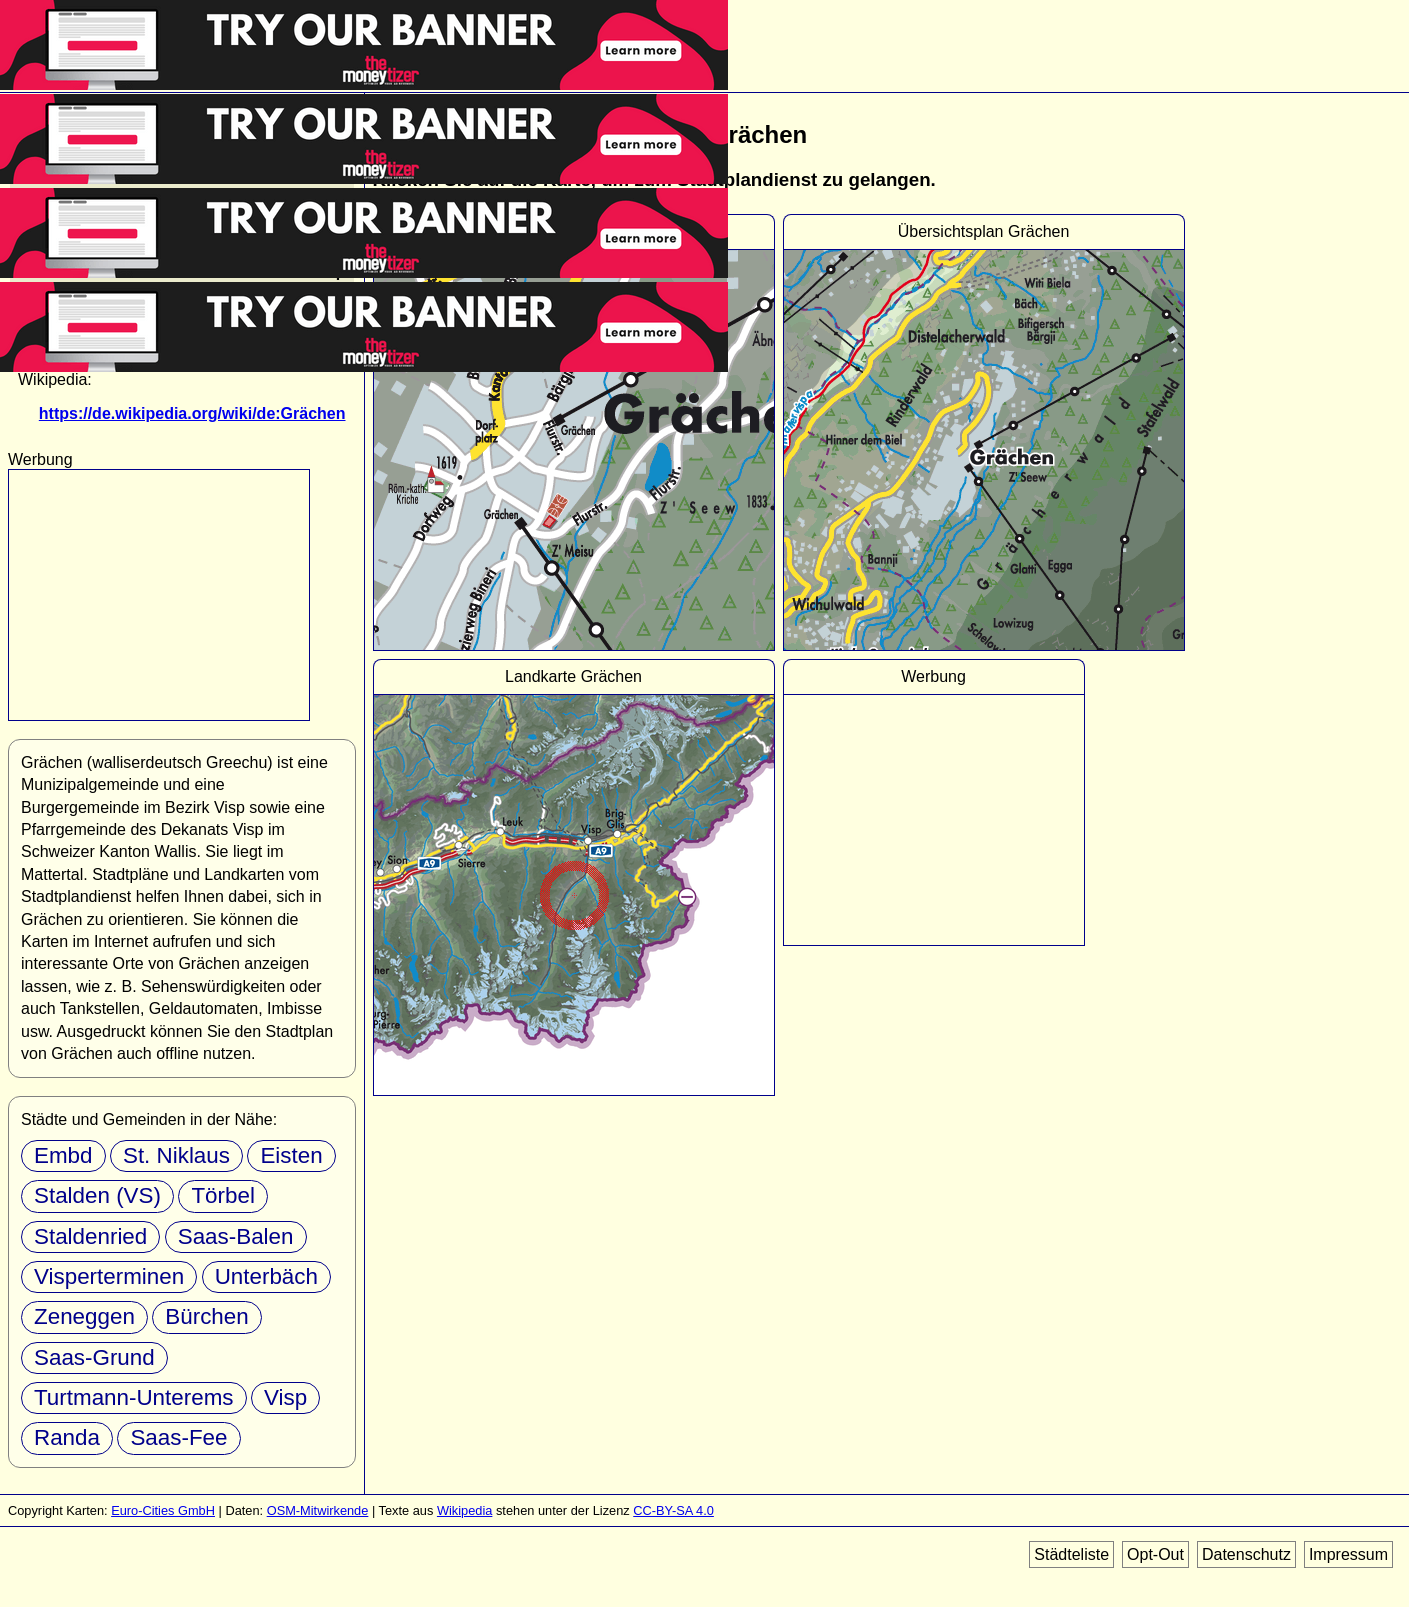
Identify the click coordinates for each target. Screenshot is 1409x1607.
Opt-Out (1155, 1554)
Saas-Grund (94, 1357)
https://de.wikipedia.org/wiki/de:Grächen (192, 413)
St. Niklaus (176, 1155)
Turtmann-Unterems (134, 1397)
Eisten (291, 1155)
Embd (63, 1155)
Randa (67, 1437)
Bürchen (206, 1316)
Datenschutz (1246, 1554)
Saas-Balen (236, 1236)
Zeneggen (84, 1316)
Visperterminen (109, 1276)
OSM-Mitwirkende (318, 1510)
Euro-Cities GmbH (163, 1510)
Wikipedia (464, 1510)
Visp (285, 1397)
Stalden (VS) (97, 1195)
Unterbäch (266, 1276)
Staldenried (90, 1236)
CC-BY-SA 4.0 (673, 1510)
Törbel (222, 1195)
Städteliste (1071, 1554)
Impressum (1348, 1554)
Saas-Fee (178, 1437)
